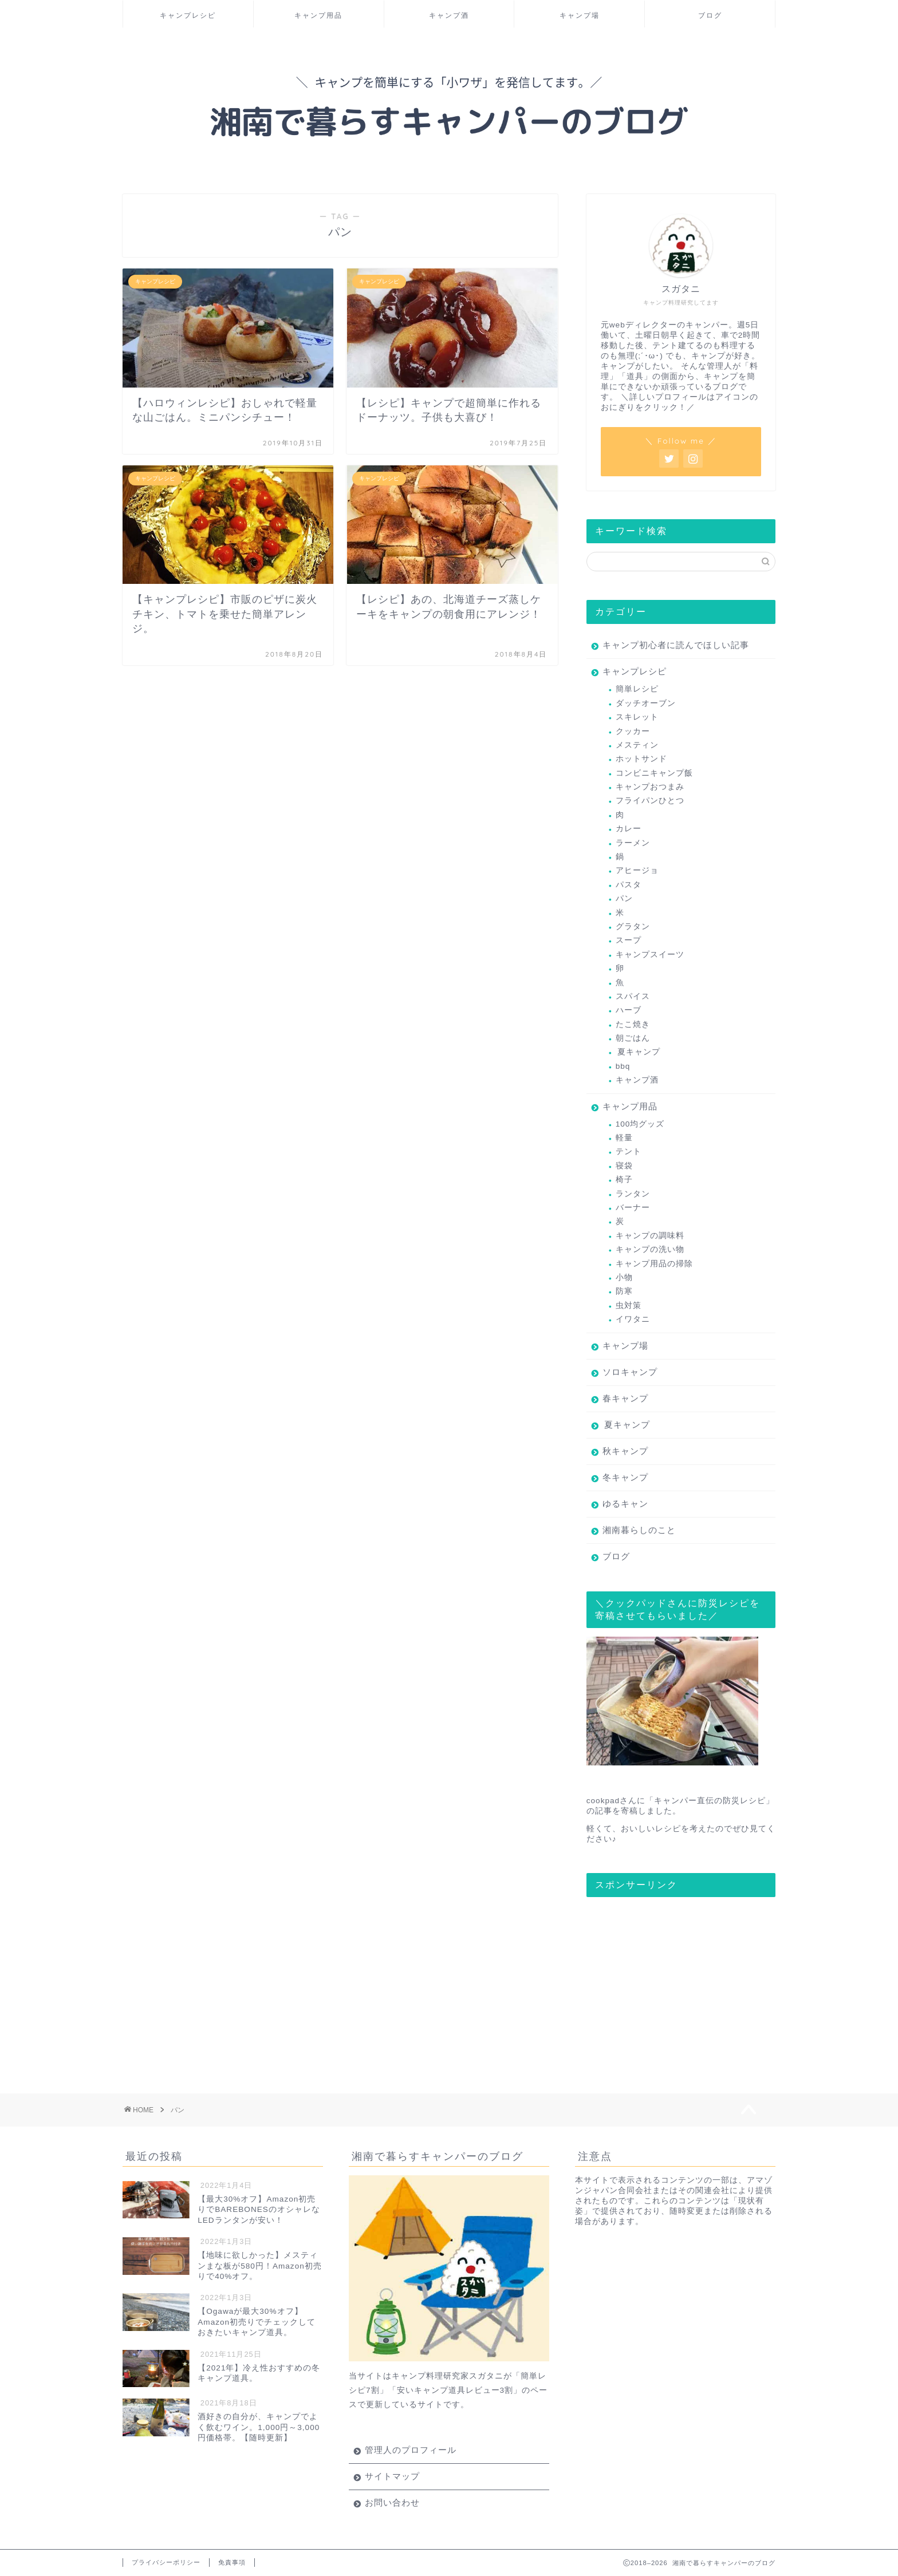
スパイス (633, 996)
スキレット (637, 717)
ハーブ (628, 1010)
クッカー (633, 731)
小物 (624, 1277)
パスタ (628, 884)
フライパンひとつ (650, 800)
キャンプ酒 (449, 15)
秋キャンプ (625, 1451)
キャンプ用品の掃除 (654, 1263)
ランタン (633, 1194)
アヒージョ (637, 870)
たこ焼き (633, 1024)
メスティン (637, 745)
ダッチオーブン (646, 703)
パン (624, 898)
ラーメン (633, 843)
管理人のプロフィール (410, 2450)
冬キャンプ (625, 1477)
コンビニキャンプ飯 (654, 773)
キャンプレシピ (188, 15)
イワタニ (633, 1319)
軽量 (624, 1137)
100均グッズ (640, 1124)
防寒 (624, 1291)
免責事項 (232, 2562)
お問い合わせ (392, 2502)
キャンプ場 (580, 15)
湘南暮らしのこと (639, 1530)
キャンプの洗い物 (650, 1249)
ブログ (710, 15)
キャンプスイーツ (650, 954)
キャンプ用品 (318, 15)
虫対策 (628, 1305)
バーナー (633, 1207)
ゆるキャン (625, 1503)
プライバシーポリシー (166, 2562)
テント (628, 1151)
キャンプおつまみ (650, 787)
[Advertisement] (672, 1977)
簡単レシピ (637, 689)
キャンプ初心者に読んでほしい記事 (675, 645)
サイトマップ (392, 2476)
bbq (623, 1066)
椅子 (624, 1179)
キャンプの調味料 (650, 1235)
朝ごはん (633, 1038)
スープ (628, 940)
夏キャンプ (638, 1052)
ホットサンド (641, 758)
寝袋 (624, 1165)
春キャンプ (625, 1398)
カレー (628, 828)
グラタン (633, 926)
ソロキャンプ (629, 1372)
